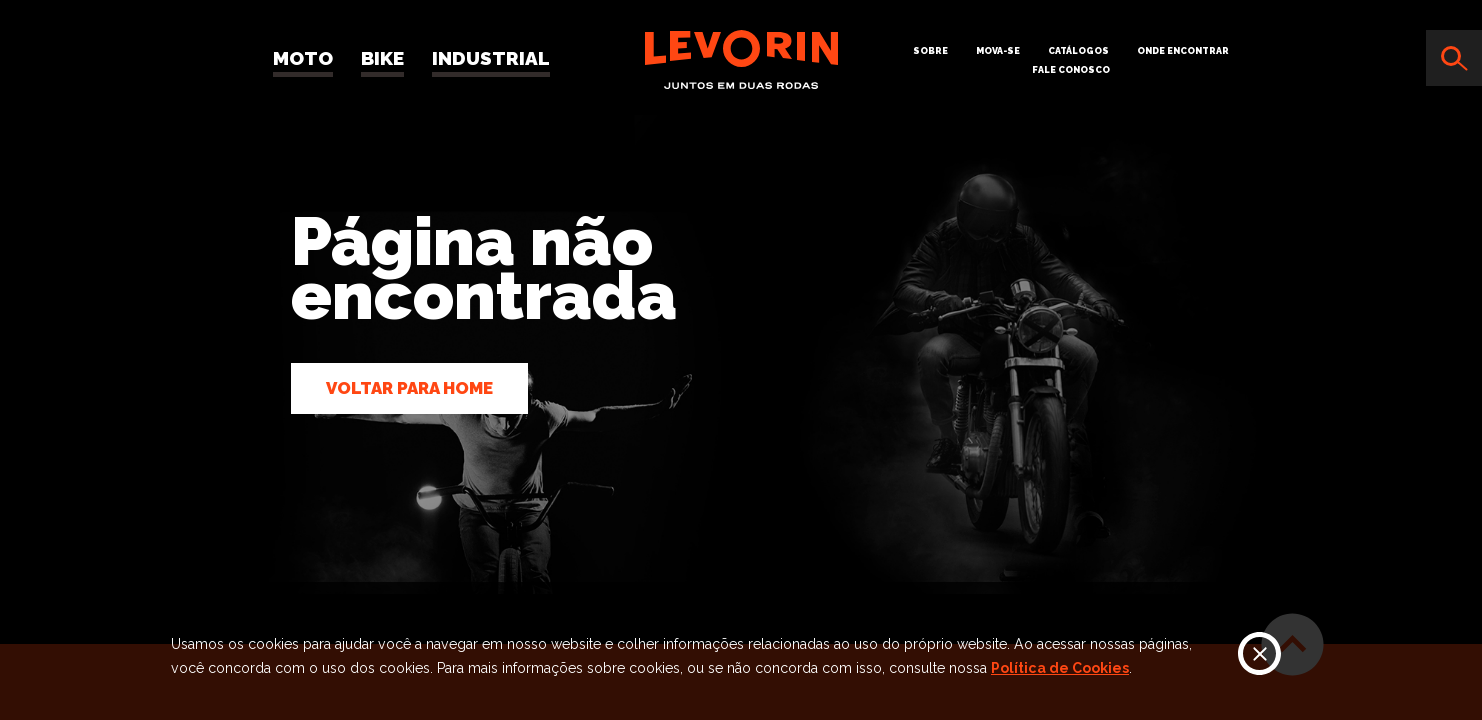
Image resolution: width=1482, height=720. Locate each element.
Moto (303, 58)
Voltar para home (409, 388)
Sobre (930, 51)
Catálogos (1078, 51)
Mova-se (998, 51)
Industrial (491, 58)
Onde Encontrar (1183, 51)
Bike (382, 58)
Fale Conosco (1071, 70)
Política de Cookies (1060, 668)
